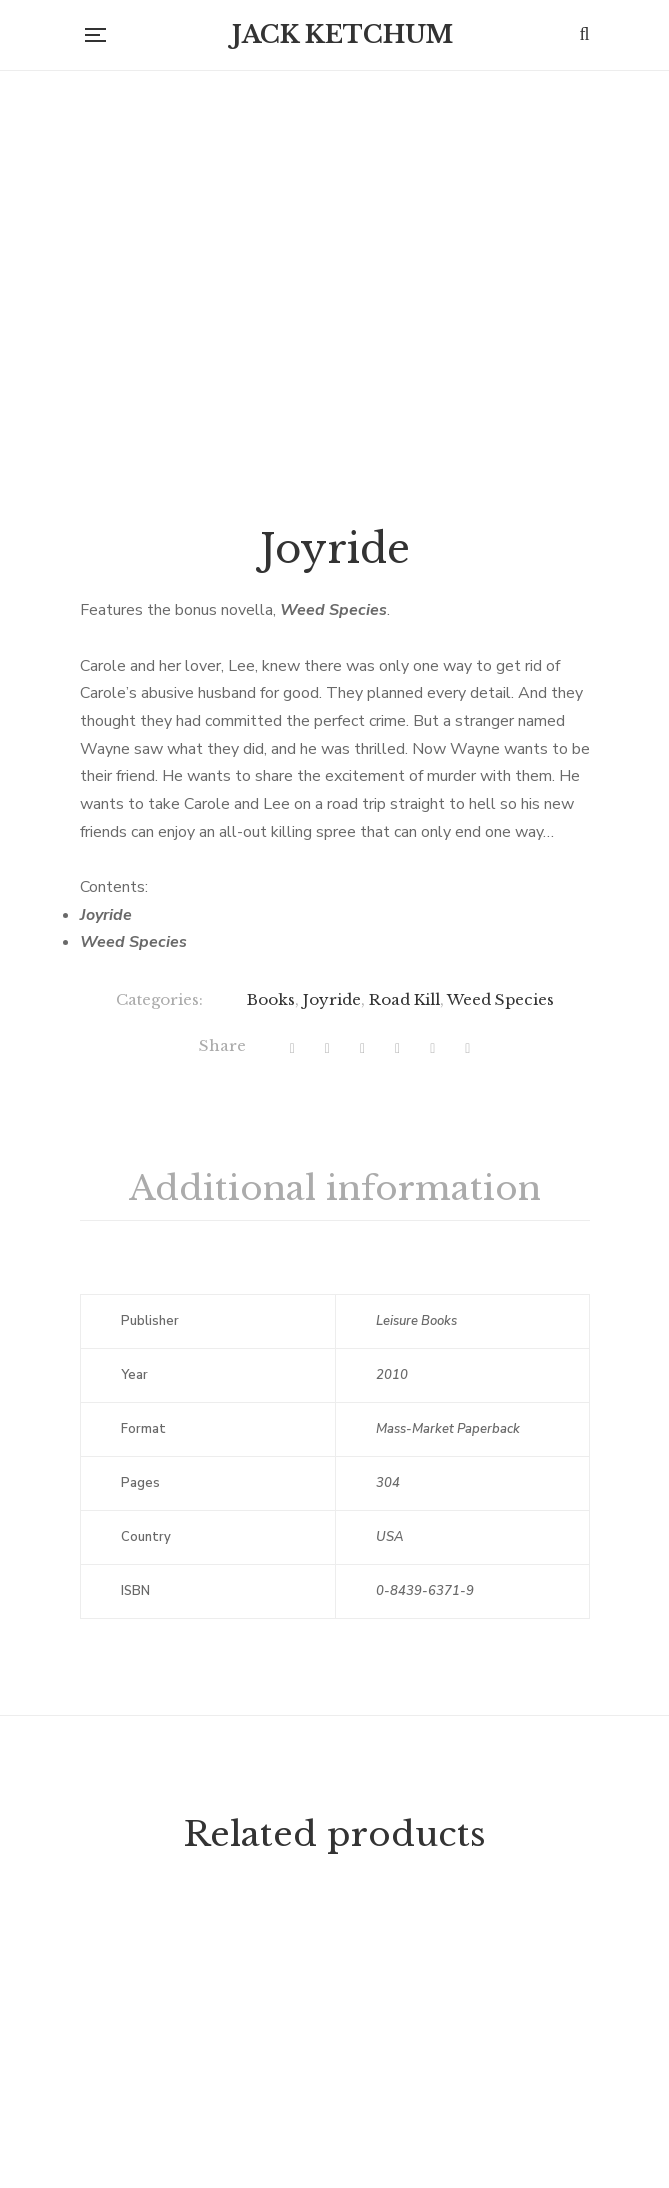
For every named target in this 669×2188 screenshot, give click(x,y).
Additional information (335, 1421)
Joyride (332, 1232)
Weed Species (500, 1232)
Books (271, 1232)
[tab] (335, 1422)
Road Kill (404, 1232)
